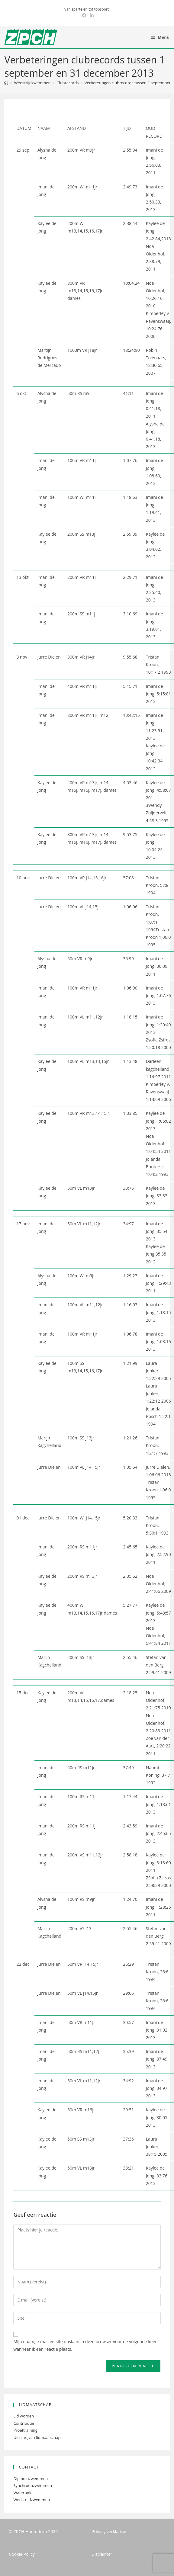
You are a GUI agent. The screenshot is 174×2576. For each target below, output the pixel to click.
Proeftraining (25, 2430)
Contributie (23, 2423)
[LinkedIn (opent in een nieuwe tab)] (91, 15)
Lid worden (23, 2416)
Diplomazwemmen (30, 2478)
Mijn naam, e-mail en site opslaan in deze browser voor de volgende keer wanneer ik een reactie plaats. (85, 2345)
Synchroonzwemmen (32, 2485)
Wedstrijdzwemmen (31, 2499)
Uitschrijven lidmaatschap (36, 2437)
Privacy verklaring (109, 2531)
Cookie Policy (22, 2554)
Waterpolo (22, 2492)
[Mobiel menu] (160, 37)
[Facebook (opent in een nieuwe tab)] (84, 15)
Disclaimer (102, 2554)
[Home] (6, 82)
